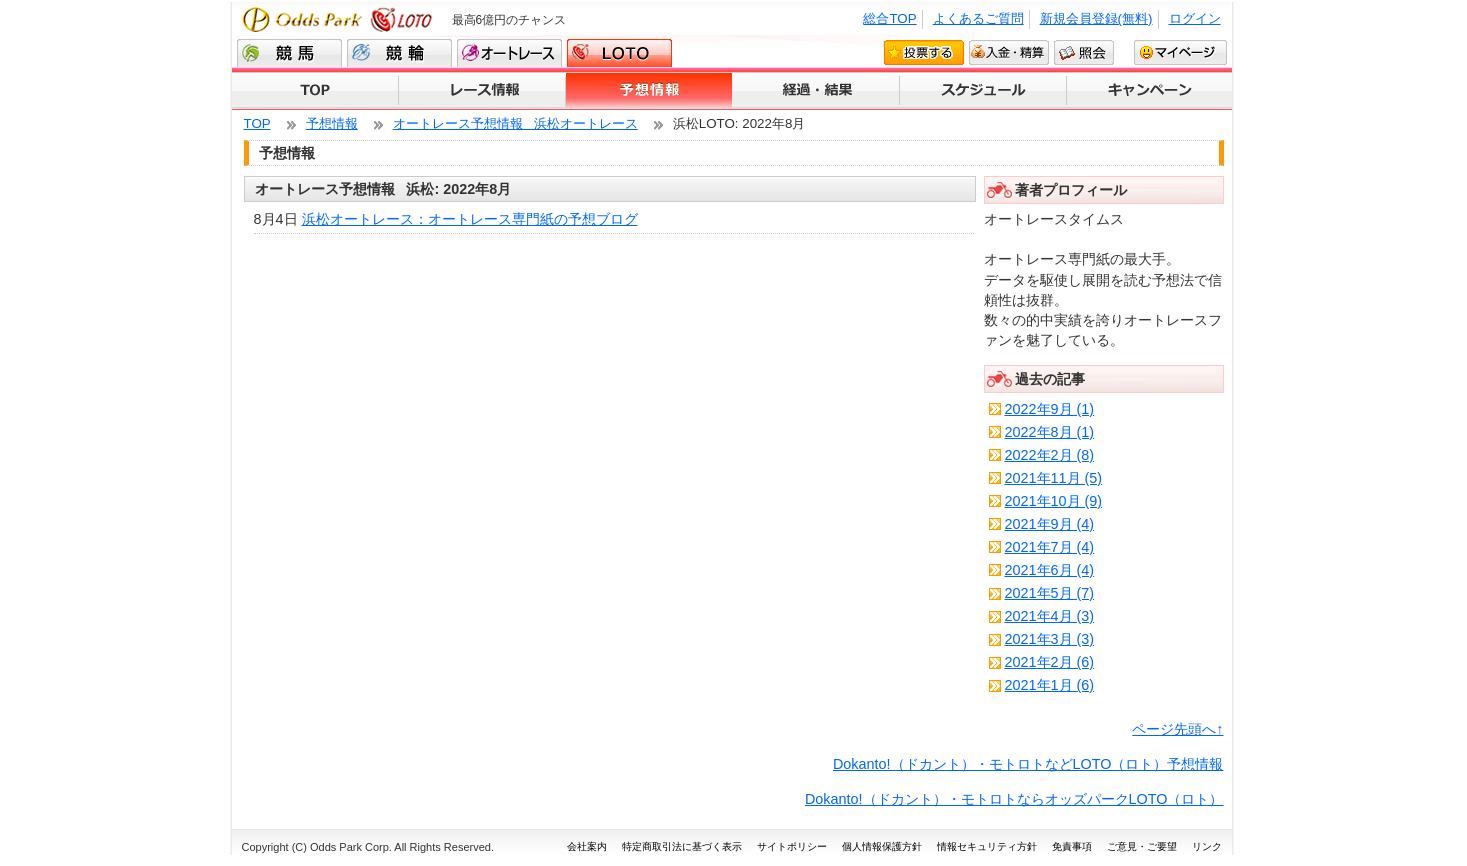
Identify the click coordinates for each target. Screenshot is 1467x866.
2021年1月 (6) (1050, 685)
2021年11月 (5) (1054, 478)
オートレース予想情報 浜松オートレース (515, 123)
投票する (924, 52)
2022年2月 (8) (1050, 455)
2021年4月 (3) (1050, 616)
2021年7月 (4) (1050, 547)
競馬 (289, 53)
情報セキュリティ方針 (987, 846)
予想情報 (649, 91)
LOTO (619, 53)
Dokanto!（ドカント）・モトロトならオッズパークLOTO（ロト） (1014, 799)
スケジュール (983, 91)
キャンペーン (1149, 91)
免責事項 (1072, 846)
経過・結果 (816, 91)
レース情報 (482, 91)
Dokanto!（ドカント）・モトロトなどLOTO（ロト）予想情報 (1028, 764)
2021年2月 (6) (1050, 662)
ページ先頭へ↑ (1177, 729)
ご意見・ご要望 (1142, 846)
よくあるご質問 (978, 18)
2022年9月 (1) (1050, 409)
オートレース (509, 53)
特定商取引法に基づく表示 (682, 846)
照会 (1084, 52)
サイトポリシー (792, 846)
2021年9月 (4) (1050, 524)
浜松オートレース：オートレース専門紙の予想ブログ (470, 219)
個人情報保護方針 (882, 846)
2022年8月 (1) (1050, 432)
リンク (1207, 846)
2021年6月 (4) (1050, 570)
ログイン (1195, 18)
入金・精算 (1009, 52)
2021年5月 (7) (1050, 593)
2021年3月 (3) (1050, 639)
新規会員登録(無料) (1096, 18)
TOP (315, 91)
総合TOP (889, 18)
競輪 (399, 53)
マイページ (1180, 52)
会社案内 (587, 846)
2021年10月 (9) (1054, 501)
